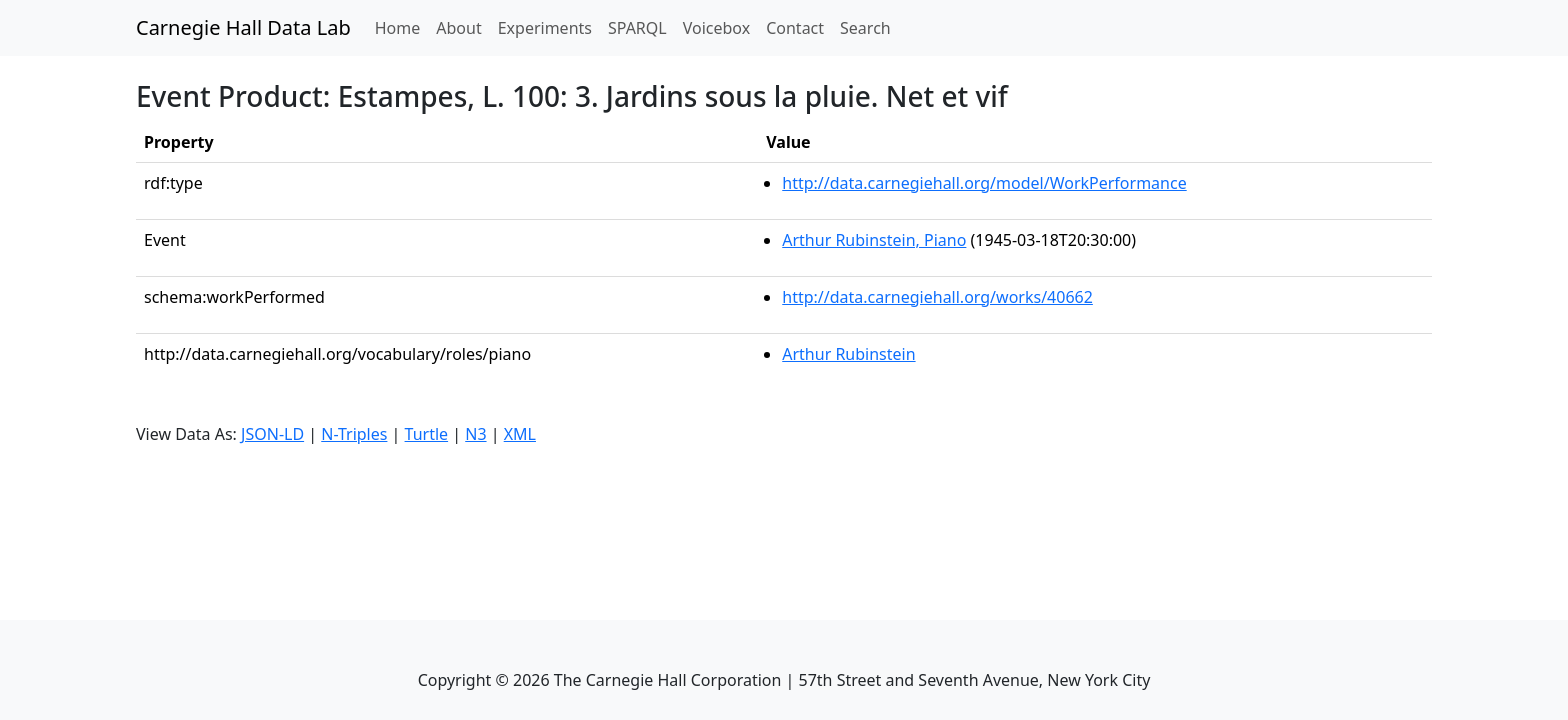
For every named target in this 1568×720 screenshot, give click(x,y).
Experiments (545, 28)
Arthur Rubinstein (848, 354)
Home (402, 27)
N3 (475, 434)
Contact (795, 28)
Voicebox (716, 28)
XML (520, 434)
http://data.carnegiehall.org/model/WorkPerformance (984, 183)
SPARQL (637, 28)
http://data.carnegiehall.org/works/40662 (937, 297)
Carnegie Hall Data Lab (243, 27)
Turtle (427, 434)
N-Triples (354, 434)
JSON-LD (272, 434)
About (458, 28)
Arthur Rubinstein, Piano (874, 240)
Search (865, 28)
